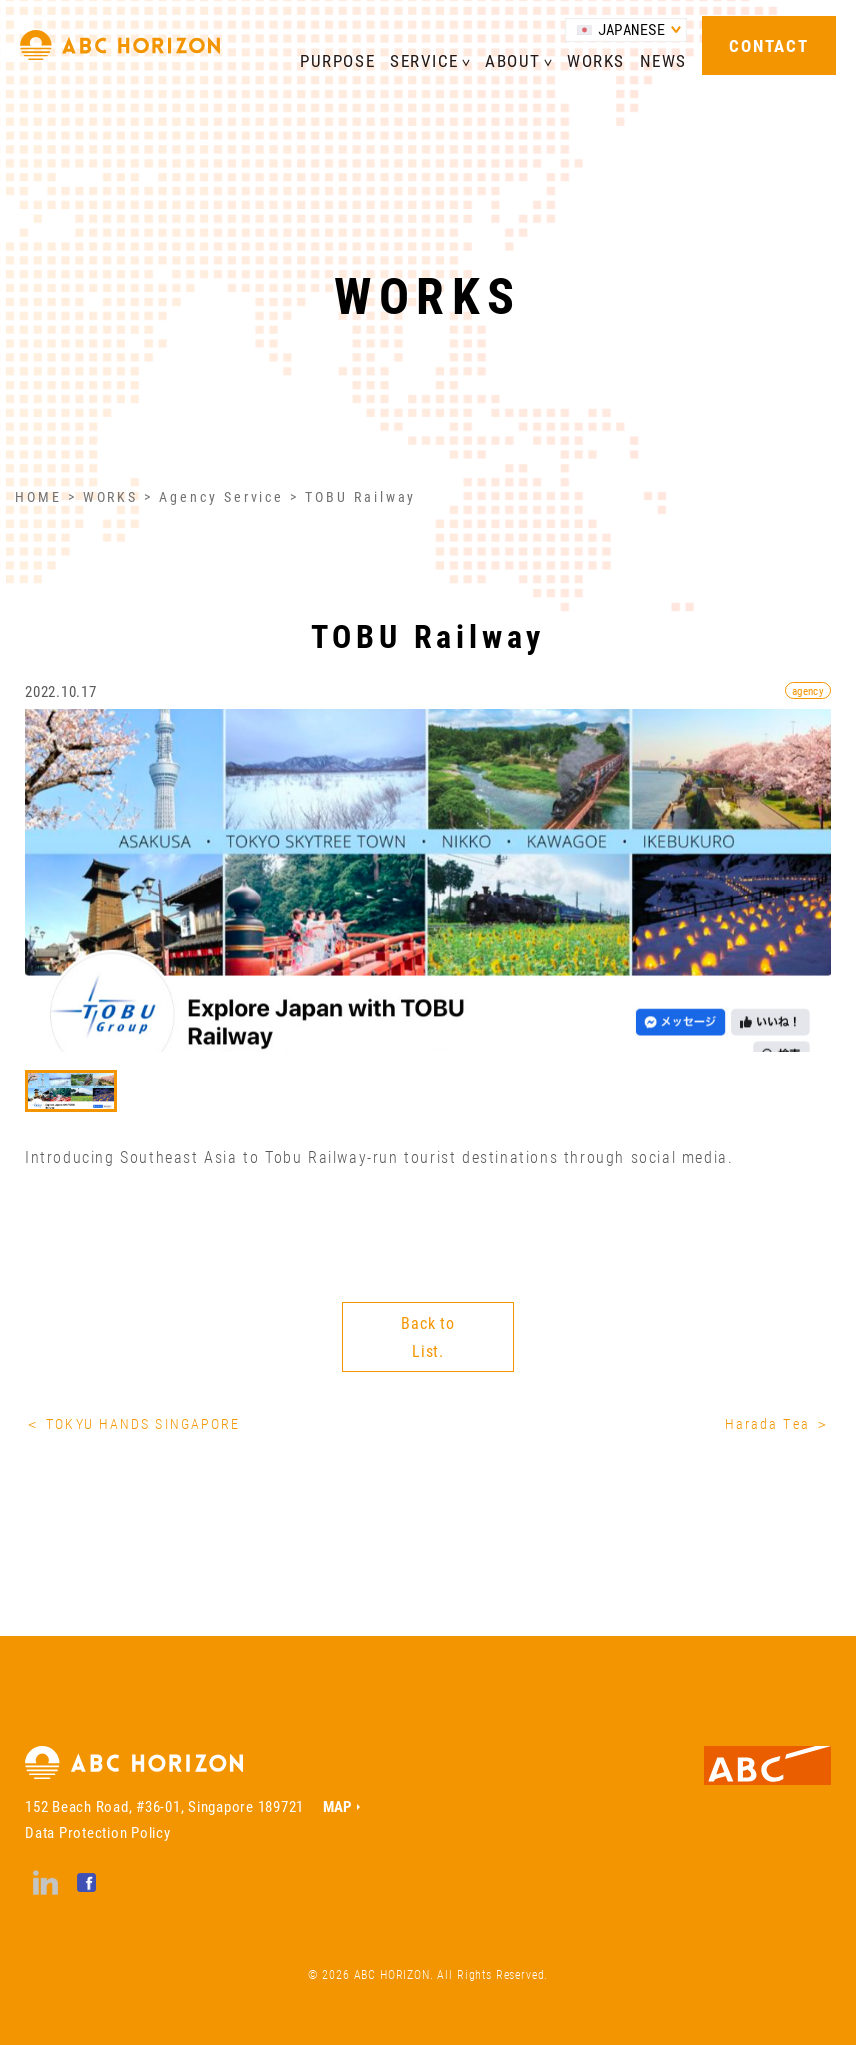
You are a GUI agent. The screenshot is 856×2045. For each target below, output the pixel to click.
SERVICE (424, 60)
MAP (337, 1806)
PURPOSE (337, 60)
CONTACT (768, 45)
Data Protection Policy (98, 1832)
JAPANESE (631, 29)
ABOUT (513, 60)
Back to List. (428, 1336)
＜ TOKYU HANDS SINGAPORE (132, 1423)
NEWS (663, 60)
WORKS (596, 60)
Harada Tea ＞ (778, 1423)
